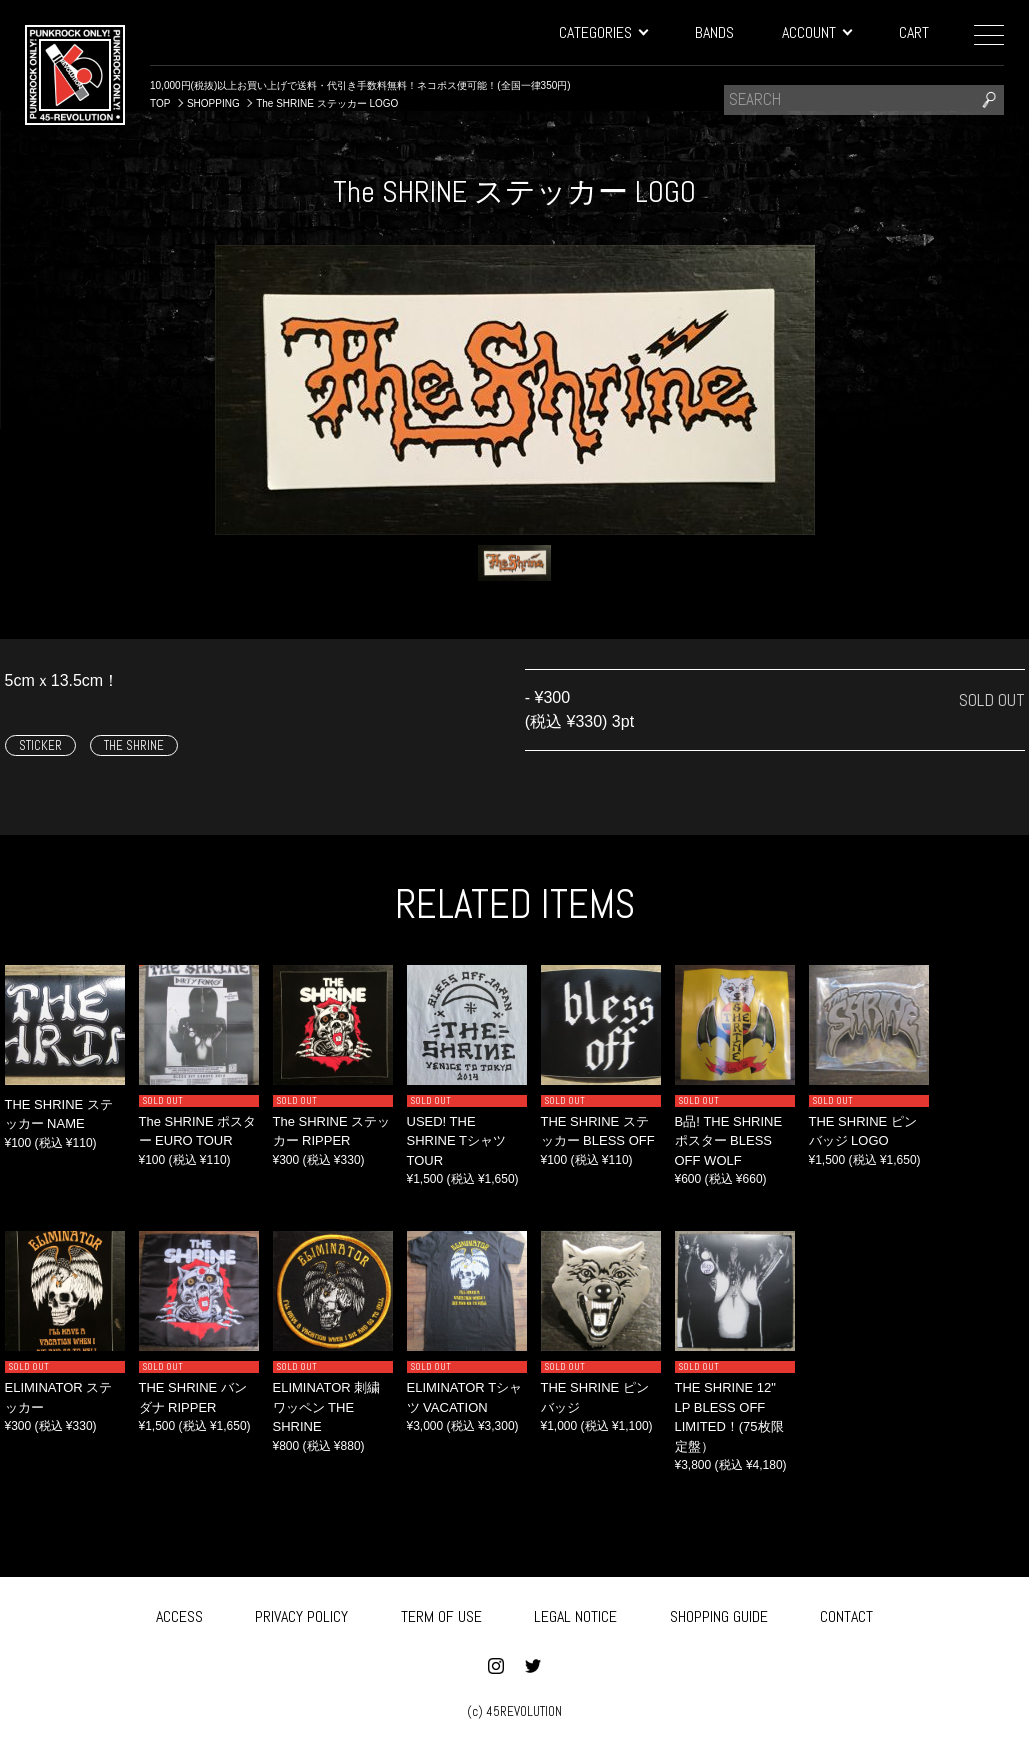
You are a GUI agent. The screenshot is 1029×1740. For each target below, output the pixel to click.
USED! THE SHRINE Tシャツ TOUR (456, 1141)
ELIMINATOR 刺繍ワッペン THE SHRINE (327, 1407)
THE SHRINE (134, 745)
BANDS (714, 32)
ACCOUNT (816, 32)
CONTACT (846, 1613)
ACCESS (179, 1613)
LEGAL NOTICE (575, 1613)
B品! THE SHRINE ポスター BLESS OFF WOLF (729, 1141)
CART (914, 32)
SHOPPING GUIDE (719, 1613)
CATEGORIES (603, 32)
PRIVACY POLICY (301, 1613)
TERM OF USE (441, 1613)
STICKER (40, 745)
